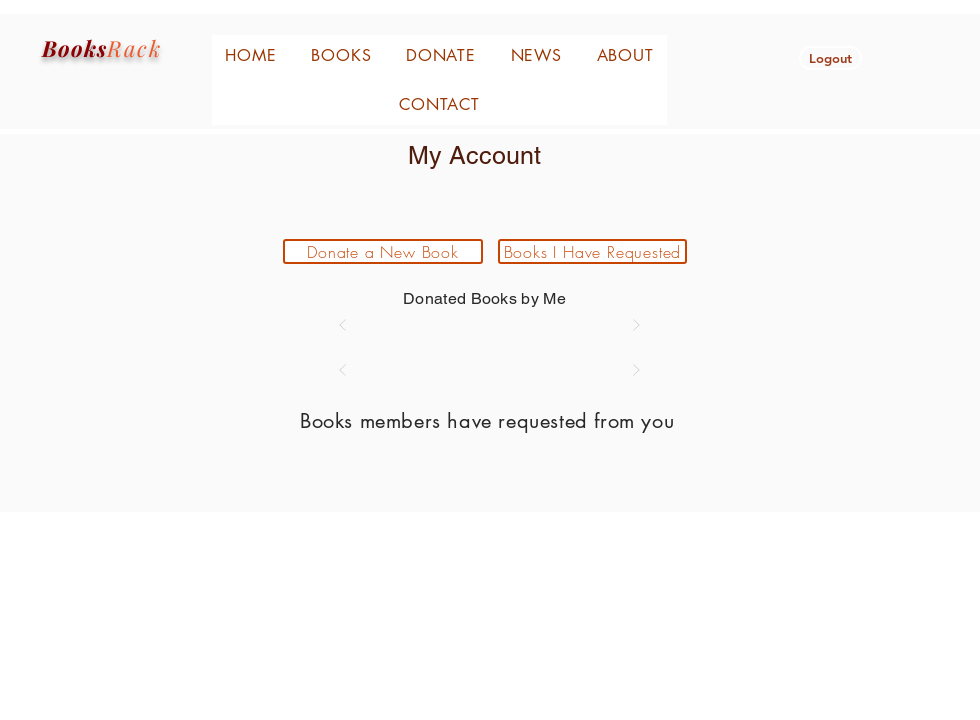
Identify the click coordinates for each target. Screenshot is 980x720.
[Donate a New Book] (383, 251)
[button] (830, 58)
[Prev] (342, 325)
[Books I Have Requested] (592, 251)
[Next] (635, 325)
